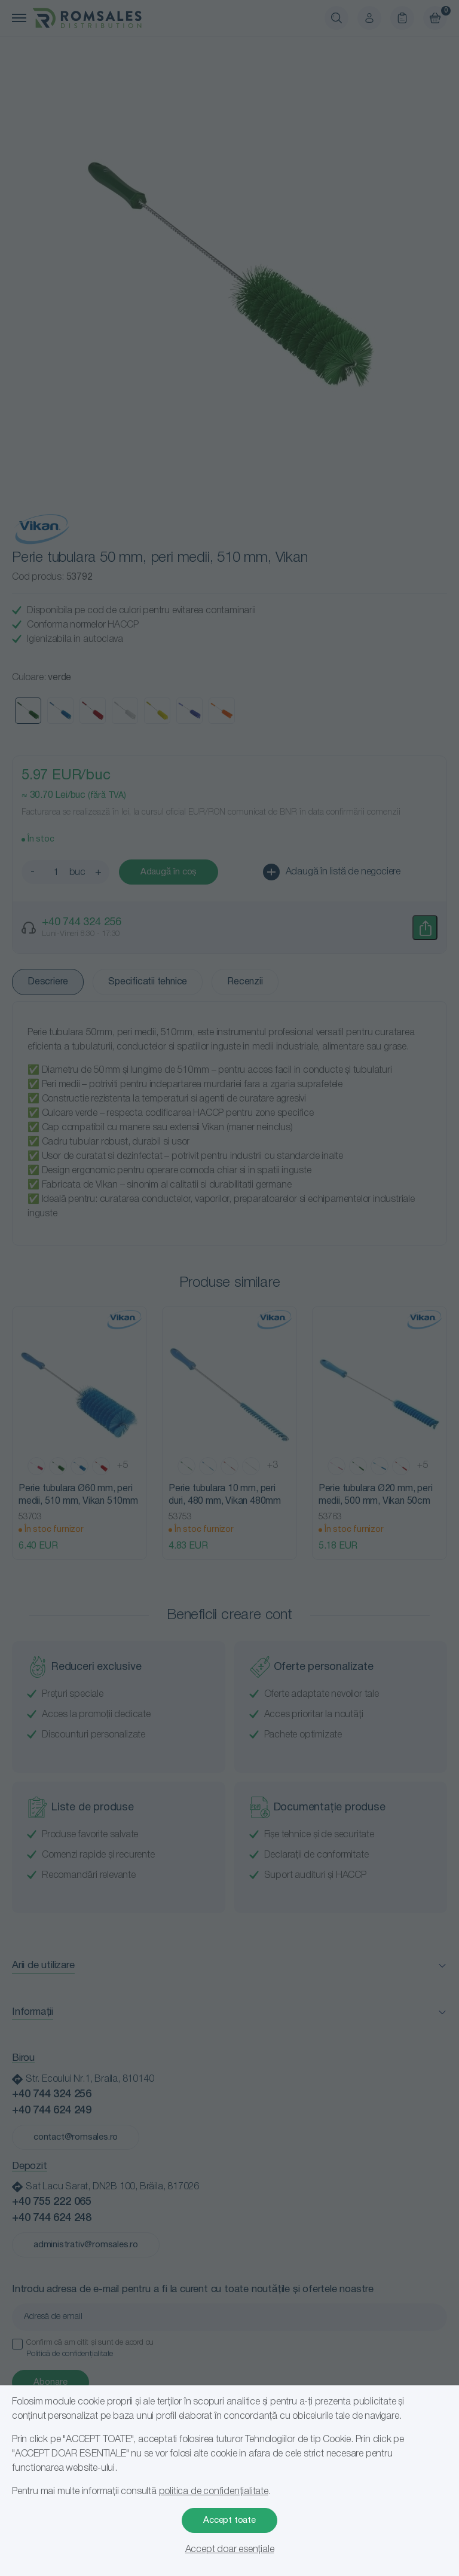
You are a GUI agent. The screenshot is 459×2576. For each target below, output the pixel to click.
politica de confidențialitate (213, 2492)
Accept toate (229, 2520)
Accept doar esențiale (229, 2550)
